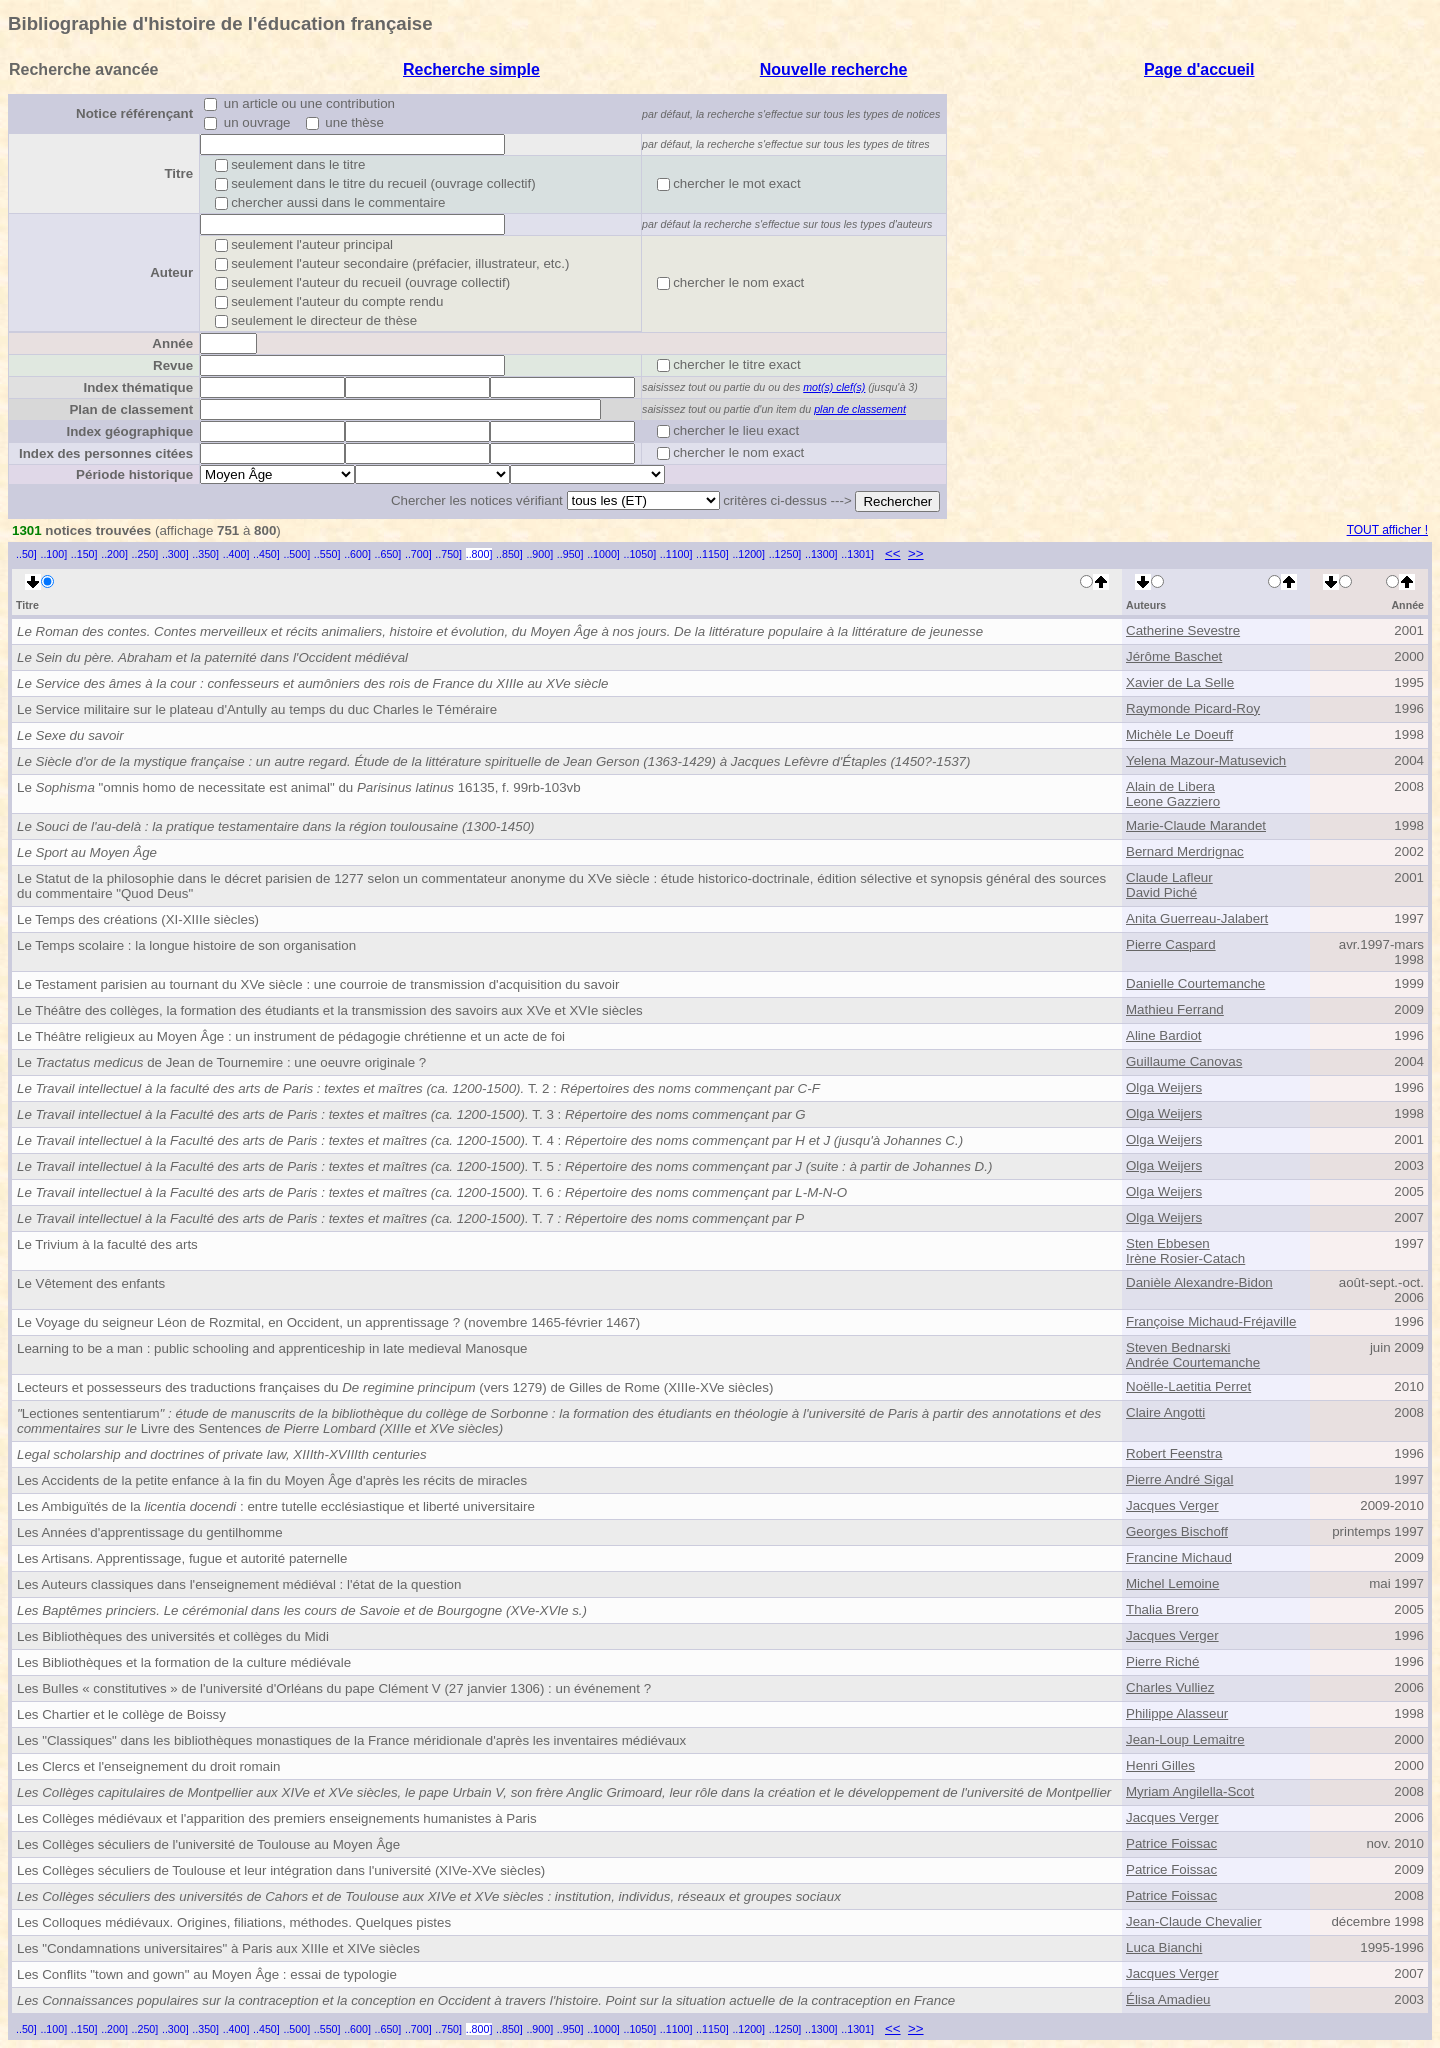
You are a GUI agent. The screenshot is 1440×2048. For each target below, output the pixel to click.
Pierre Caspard (1171, 944)
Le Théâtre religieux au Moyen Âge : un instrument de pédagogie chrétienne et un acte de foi (291, 1036)
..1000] (603, 554)
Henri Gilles (1160, 1765)
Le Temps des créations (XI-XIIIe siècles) (138, 919)
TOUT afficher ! (1387, 530)
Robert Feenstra (1174, 1453)
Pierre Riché (1162, 1661)
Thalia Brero (1162, 1609)
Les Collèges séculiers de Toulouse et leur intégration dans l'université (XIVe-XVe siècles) (281, 1870)
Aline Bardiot (1164, 1035)
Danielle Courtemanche (1195, 983)
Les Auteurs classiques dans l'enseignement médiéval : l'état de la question (239, 1584)
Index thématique (138, 387)
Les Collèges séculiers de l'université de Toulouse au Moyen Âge (208, 1844)
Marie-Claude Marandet (1196, 825)
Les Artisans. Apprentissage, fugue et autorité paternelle (182, 1558)
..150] (84, 554)
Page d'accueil (1199, 69)
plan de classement (860, 409)
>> (916, 553)
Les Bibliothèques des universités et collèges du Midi (173, 1636)
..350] (205, 554)
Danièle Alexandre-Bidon (1199, 1282)
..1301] (857, 554)
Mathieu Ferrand (1175, 1009)
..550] (327, 554)
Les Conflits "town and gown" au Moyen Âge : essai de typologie (207, 1974)
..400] (236, 554)
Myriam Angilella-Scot (1190, 1791)
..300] (175, 554)
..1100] (676, 554)
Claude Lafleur (1169, 877)
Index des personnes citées (106, 453)
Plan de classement (131, 409)
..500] (296, 554)
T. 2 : (418, 1088)
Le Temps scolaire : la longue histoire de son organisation (186, 945)
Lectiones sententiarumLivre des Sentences (559, 1421)
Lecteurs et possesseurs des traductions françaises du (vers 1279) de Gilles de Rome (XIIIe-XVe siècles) (395, 1387)
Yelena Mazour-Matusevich (1206, 760)
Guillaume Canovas (1184, 1061)
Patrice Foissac (1171, 1843)
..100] (53, 554)
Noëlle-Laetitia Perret (1188, 1386)
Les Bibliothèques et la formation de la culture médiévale (184, 1662)
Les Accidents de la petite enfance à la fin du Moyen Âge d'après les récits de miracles (272, 1480)
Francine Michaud (1179, 1557)
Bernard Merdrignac (1185, 851)
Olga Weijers (1164, 1087)
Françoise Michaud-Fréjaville (1211, 1321)
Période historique (134, 474)
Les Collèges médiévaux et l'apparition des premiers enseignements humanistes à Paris (277, 1818)
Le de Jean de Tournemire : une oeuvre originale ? (221, 1062)
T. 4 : (490, 1140)
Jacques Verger (1172, 1505)
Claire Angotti (1165, 1412)
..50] (26, 554)
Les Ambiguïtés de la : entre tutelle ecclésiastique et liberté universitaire (276, 1506)
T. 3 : (411, 1114)
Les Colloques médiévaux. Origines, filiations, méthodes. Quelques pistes (234, 1922)
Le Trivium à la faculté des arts (107, 1244)
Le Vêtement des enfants (91, 1283)
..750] (448, 554)
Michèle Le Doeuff (1179, 734)
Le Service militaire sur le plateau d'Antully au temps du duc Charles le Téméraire (257, 709)
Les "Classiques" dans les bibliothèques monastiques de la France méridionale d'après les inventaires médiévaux (351, 1740)
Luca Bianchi (1164, 1947)
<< (893, 553)
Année (172, 343)
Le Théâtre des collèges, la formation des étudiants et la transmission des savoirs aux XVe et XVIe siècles (330, 1010)
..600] (357, 554)
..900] (539, 554)
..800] (479, 554)
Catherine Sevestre (1183, 630)
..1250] (785, 554)
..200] (114, 554)
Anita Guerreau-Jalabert (1197, 918)
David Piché (1161, 892)
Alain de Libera (1170, 786)
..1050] (640, 554)
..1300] (821, 554)
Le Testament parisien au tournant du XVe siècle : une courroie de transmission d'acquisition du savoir (318, 984)
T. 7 (410, 1218)
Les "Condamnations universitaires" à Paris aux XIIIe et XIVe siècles (218, 1948)
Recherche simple (471, 69)
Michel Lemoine (1172, 1583)
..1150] (712, 554)
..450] (266, 554)
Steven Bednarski (1178, 1347)
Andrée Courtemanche (1193, 1362)
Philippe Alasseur (1177, 1713)
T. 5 (504, 1166)
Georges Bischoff (1177, 1531)
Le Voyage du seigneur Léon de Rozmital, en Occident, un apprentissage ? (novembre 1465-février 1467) (328, 1322)
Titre (178, 173)
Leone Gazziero (1173, 801)
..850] (509, 554)
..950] (570, 554)
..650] (388, 554)
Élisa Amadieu (1168, 1999)
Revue (173, 365)
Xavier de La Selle (1180, 682)
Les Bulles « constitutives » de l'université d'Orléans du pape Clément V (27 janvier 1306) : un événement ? (334, 1688)
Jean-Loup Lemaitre (1185, 1739)
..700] (418, 554)
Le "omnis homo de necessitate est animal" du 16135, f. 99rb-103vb (299, 787)
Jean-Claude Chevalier (1194, 1921)
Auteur (171, 272)
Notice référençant (134, 113)
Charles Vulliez (1170, 1687)
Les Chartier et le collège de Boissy (121, 1714)
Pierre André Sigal (1179, 1479)
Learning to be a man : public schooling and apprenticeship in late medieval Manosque (272, 1348)
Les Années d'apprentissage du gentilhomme (150, 1532)
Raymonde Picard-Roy (1193, 708)
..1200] (748, 554)
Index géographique (129, 431)
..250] (145, 554)
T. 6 (432, 1192)
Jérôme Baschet (1174, 656)
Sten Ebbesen (1168, 1243)
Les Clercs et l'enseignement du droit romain (148, 1766)
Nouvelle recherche (834, 69)
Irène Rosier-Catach (1185, 1258)
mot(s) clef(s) (834, 387)
